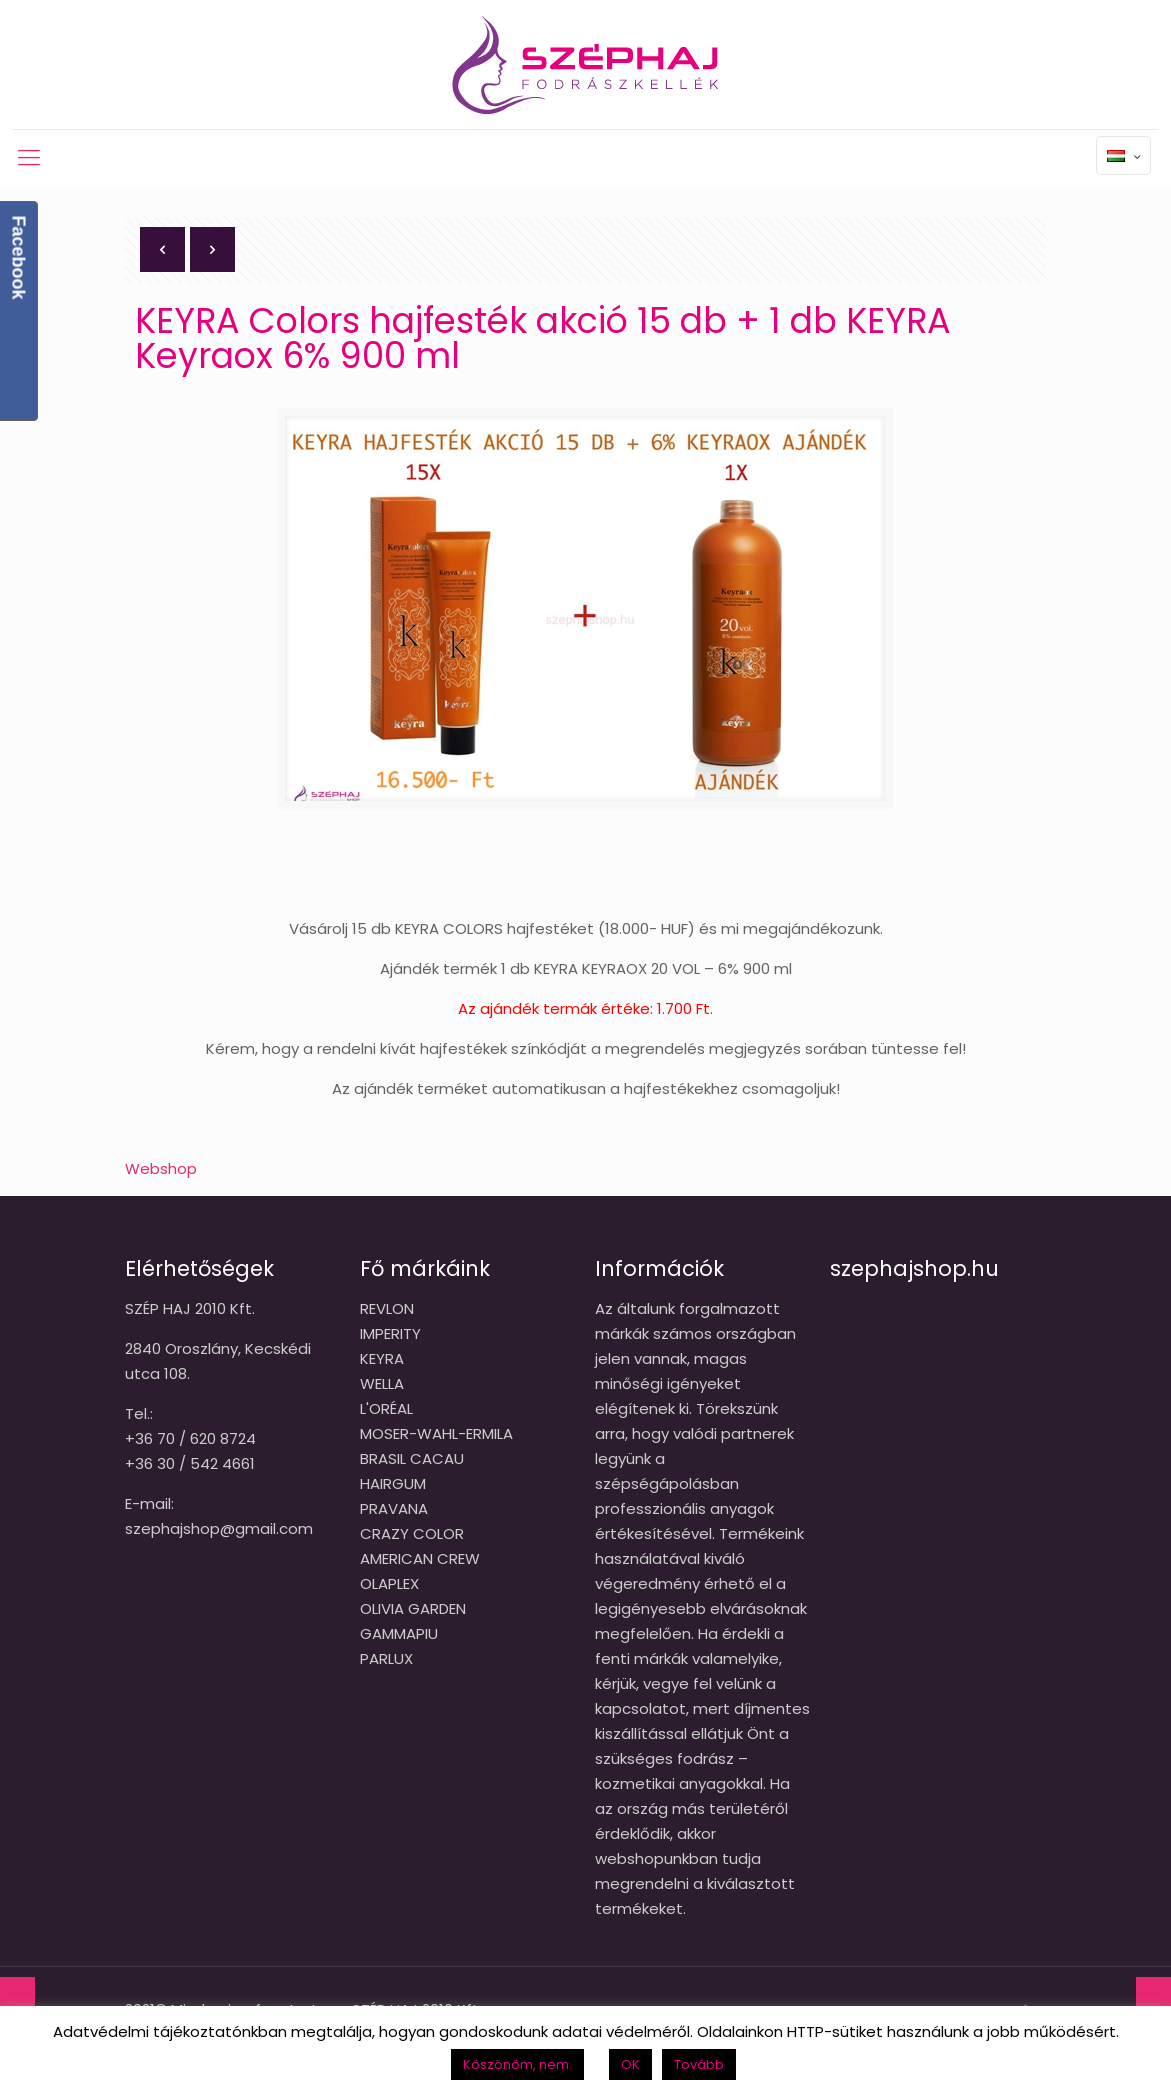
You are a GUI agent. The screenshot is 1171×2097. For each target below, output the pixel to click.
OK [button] (630, 2064)
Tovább (699, 2064)
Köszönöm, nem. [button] (517, 2064)
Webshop (161, 1168)
